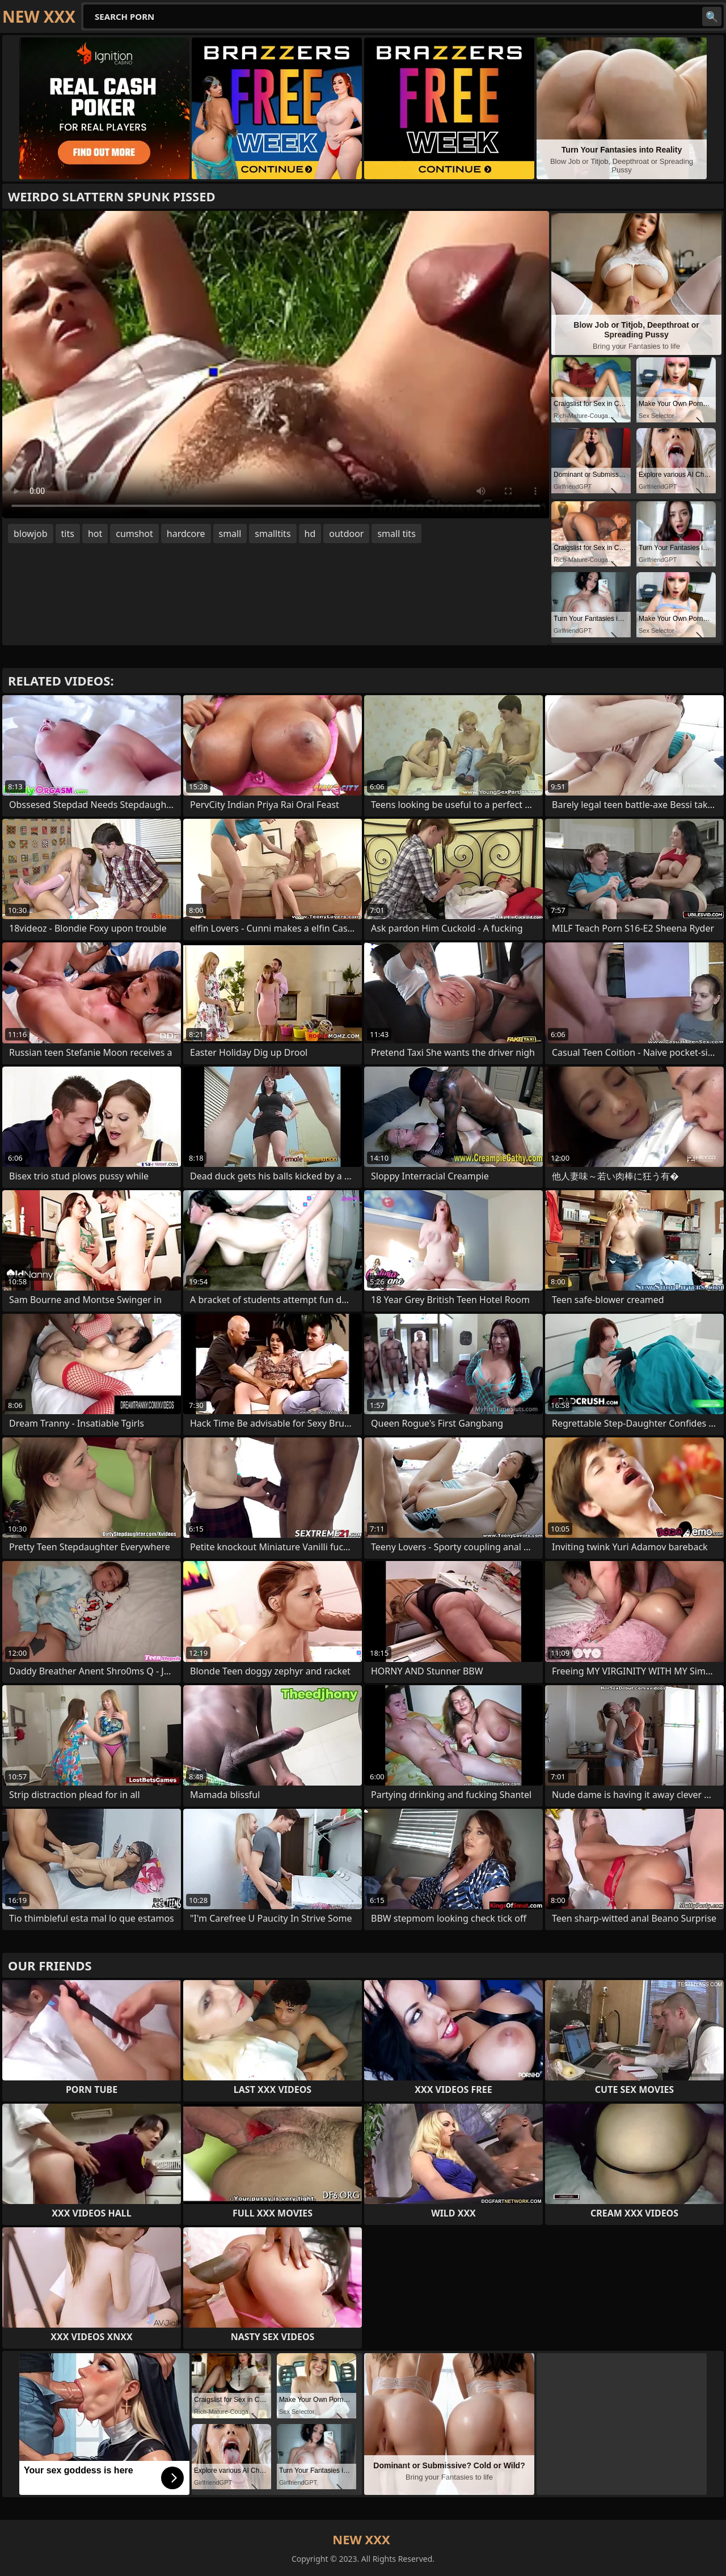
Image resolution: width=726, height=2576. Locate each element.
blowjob (31, 533)
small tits (396, 533)
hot (95, 533)
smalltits (272, 533)
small (230, 533)
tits (67, 533)
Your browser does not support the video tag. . (275, 364)
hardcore (186, 533)
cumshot (134, 533)
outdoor (346, 533)
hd (310, 533)
